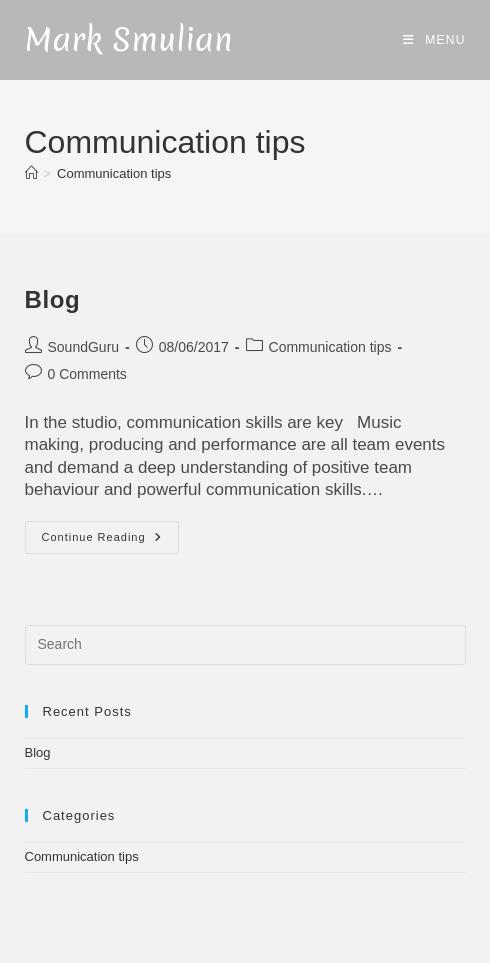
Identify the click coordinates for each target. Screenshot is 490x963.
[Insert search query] (245, 645)
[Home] (31, 173)
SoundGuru (84, 347)
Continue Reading (109, 538)
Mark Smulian (129, 39)
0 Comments (87, 374)
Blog (53, 299)
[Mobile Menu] (434, 40)
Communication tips (114, 173)
